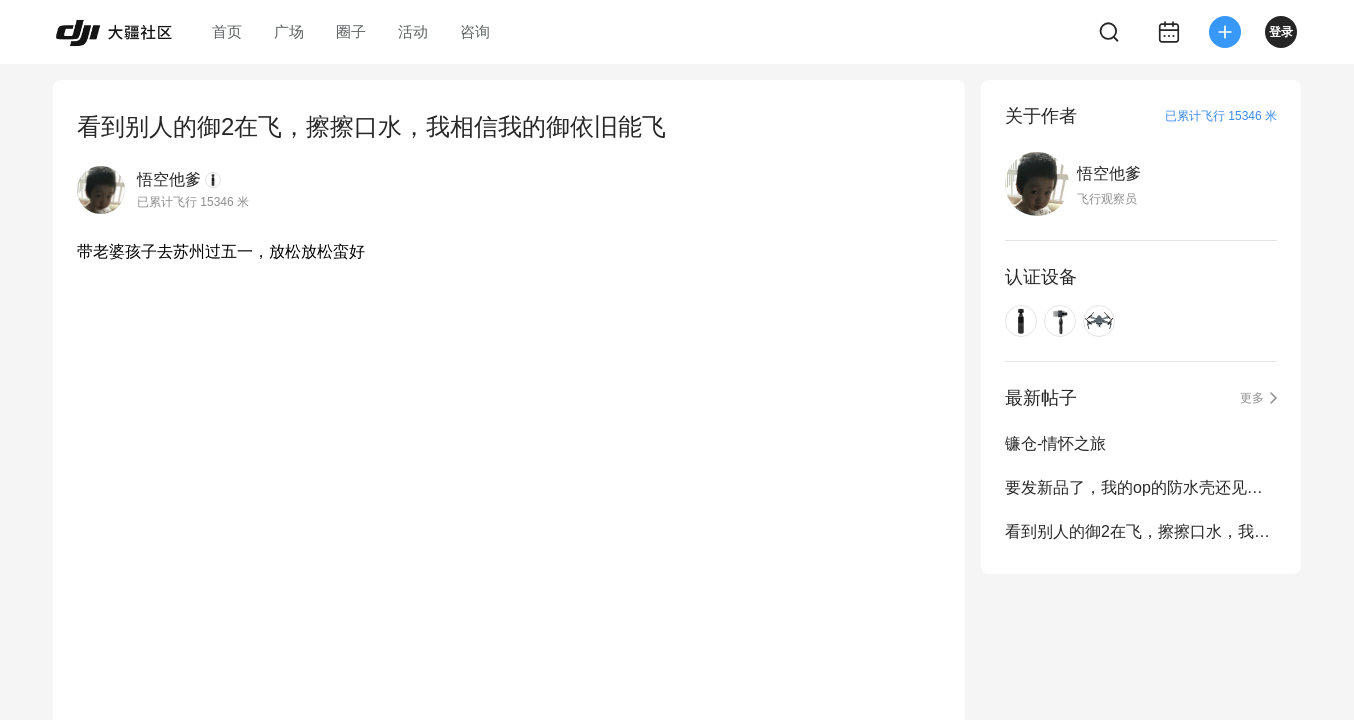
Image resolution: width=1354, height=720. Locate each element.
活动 (413, 31)
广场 (289, 31)
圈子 (351, 31)
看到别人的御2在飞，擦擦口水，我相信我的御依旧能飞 (1141, 531)
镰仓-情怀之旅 (1055, 443)
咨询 (475, 31)
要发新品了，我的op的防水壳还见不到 (1141, 487)
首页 (227, 31)
